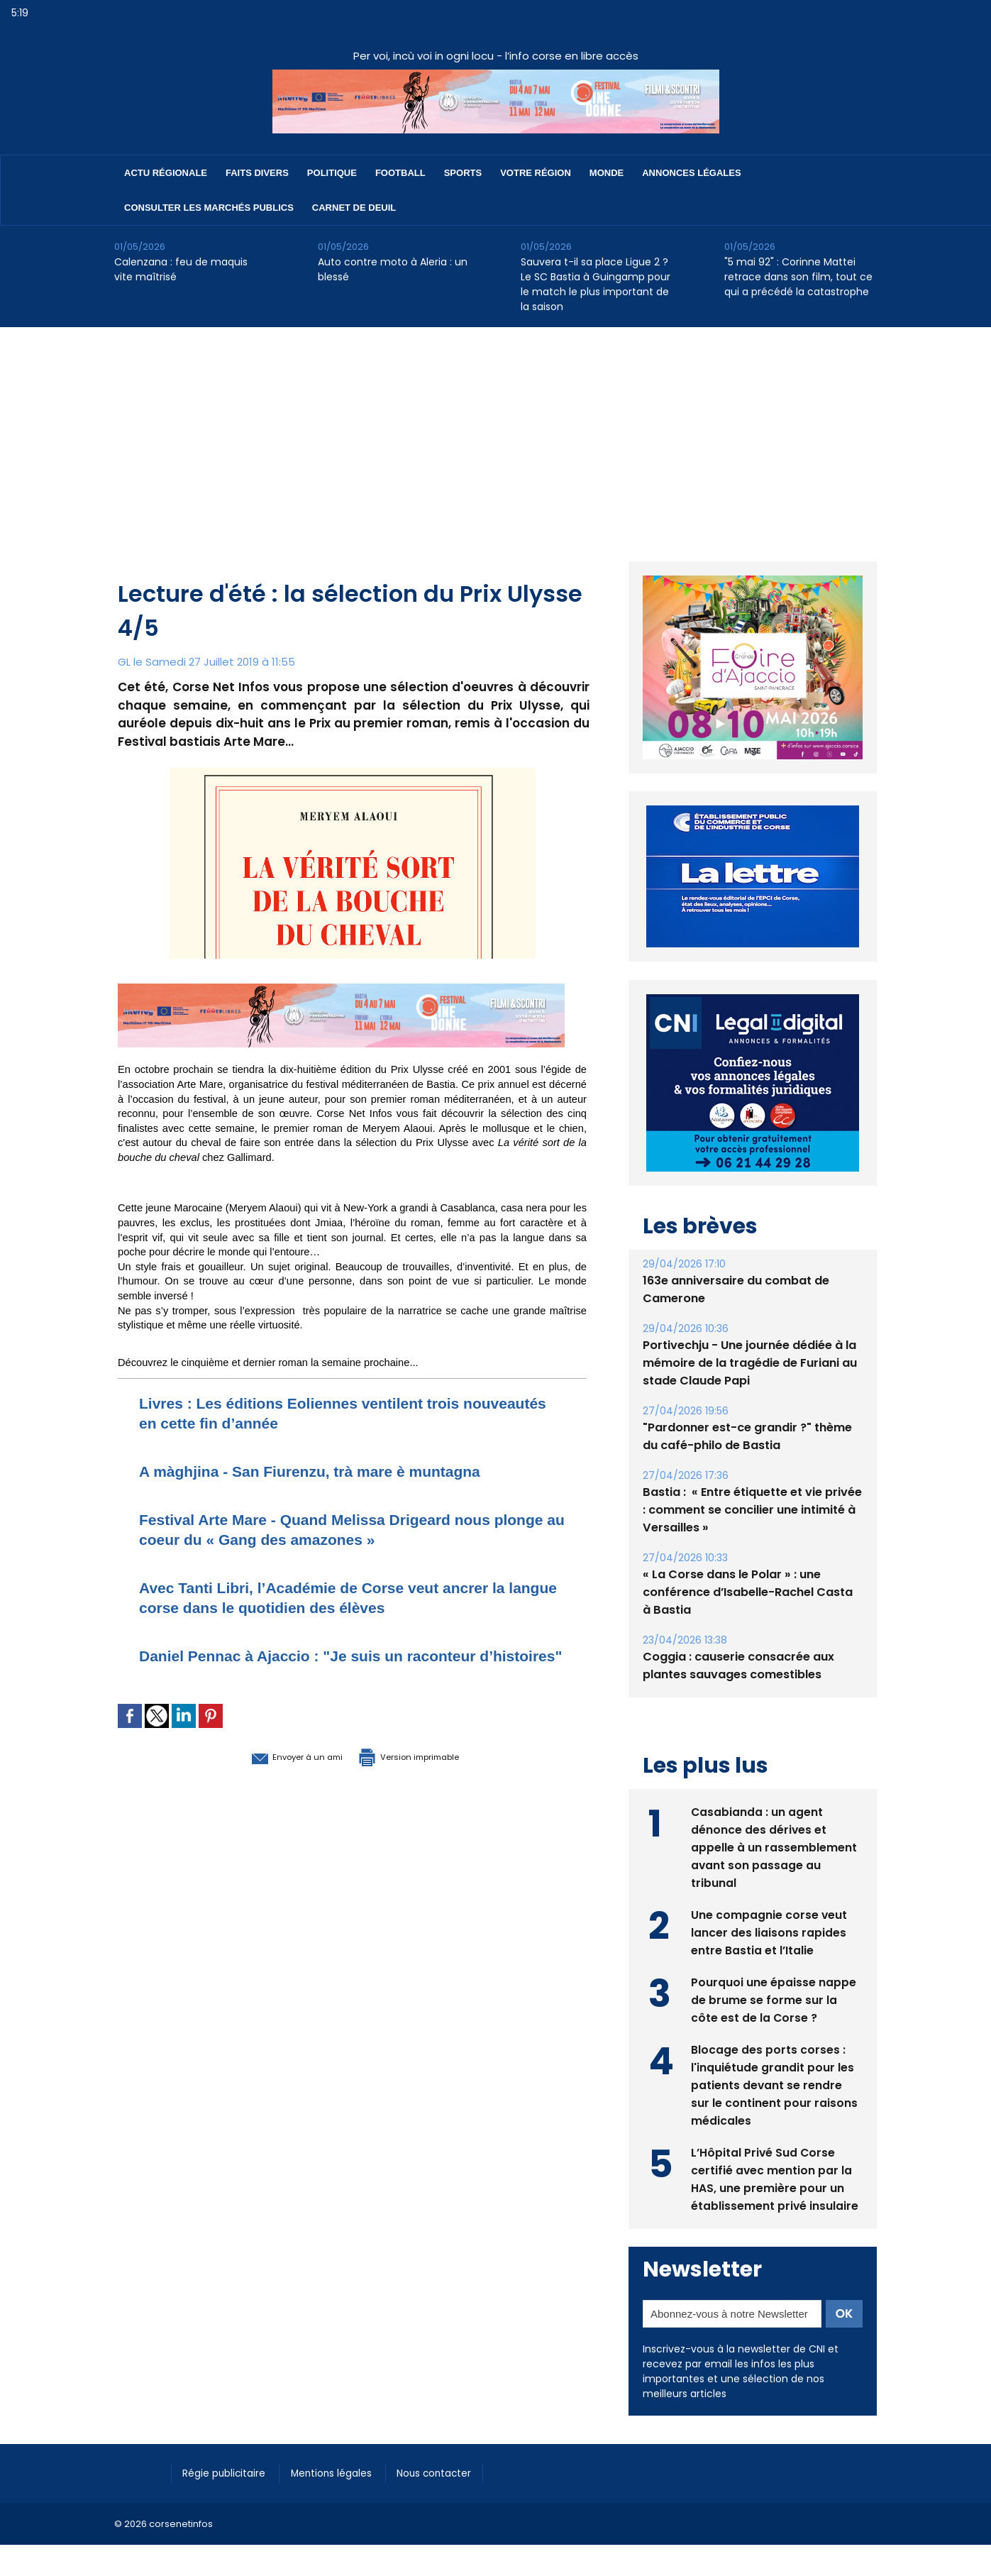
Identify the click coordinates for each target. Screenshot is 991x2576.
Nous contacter (455, 2472)
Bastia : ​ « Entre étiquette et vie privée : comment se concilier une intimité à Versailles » (751, 1510)
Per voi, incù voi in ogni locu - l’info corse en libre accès (495, 55)
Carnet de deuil (354, 207)
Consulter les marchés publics (209, 207)
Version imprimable (426, 1775)
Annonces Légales (691, 172)
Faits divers (257, 172)
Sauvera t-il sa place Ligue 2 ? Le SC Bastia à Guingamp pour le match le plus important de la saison (595, 284)
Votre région (535, 172)
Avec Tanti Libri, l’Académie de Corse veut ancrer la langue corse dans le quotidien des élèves (348, 1597)
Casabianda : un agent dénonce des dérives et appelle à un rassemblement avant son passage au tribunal (774, 1846)
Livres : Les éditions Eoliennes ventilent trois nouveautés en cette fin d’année (322, 1412)
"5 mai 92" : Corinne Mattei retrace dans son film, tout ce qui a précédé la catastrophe (798, 277)
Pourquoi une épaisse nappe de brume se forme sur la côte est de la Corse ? (773, 1999)
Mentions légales (345, 2472)
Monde (606, 172)
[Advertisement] (495, 433)
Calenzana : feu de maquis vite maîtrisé (181, 269)
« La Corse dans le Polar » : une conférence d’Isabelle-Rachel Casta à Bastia (748, 1592)
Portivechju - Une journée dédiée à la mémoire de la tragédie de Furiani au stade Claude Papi (750, 1363)
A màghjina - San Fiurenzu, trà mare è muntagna (334, 1470)
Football (400, 172)
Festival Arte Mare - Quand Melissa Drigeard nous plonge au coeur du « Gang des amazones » (340, 1528)
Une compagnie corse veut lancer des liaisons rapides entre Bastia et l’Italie (769, 1931)
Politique (332, 172)
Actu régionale (165, 172)
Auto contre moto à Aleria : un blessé (392, 269)
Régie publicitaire (229, 2472)
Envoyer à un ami (275, 1775)
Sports (463, 172)
